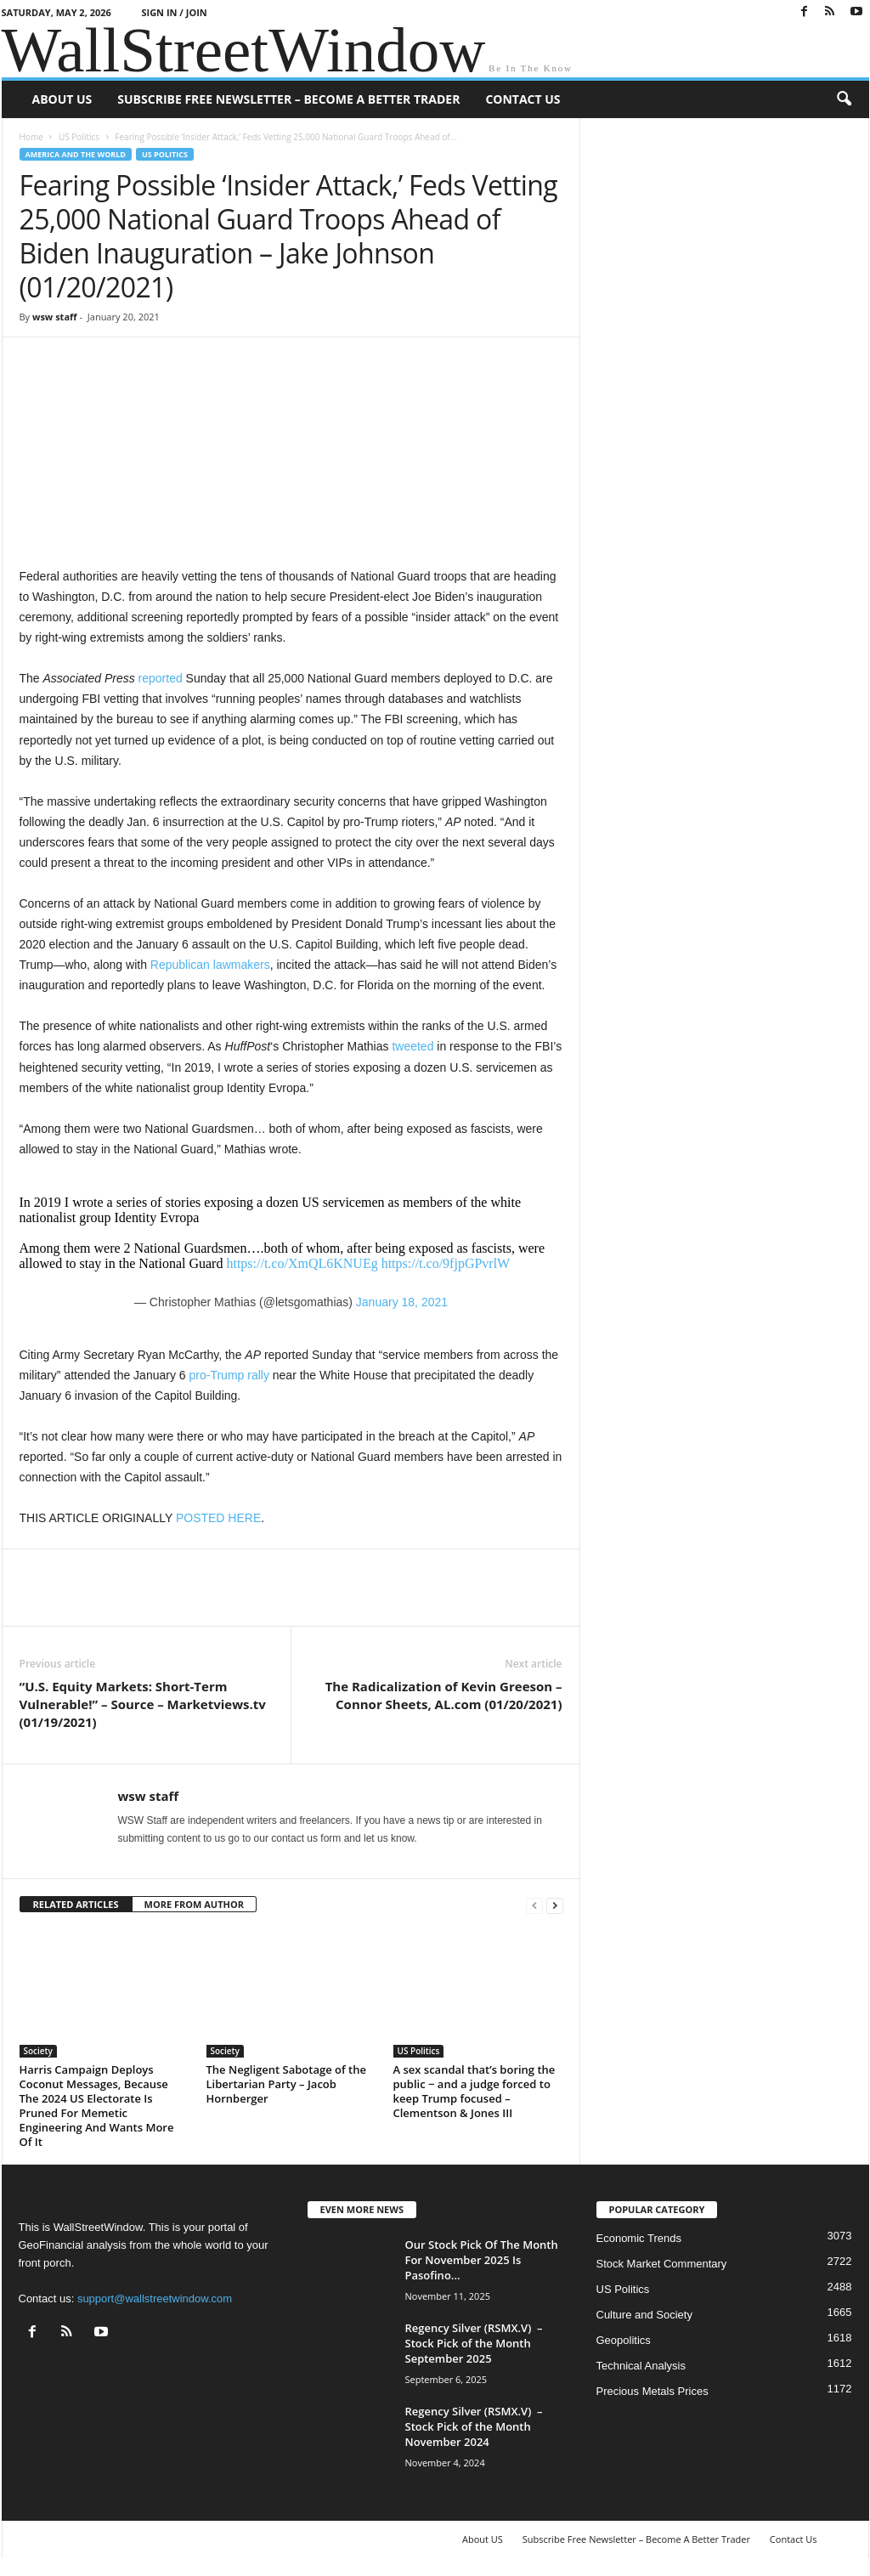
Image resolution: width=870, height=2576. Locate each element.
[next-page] (554, 1905)
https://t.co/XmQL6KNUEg (301, 1263)
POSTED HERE (218, 1518)
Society (38, 2051)
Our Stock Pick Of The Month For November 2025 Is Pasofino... (481, 2260)
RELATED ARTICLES (76, 1904)
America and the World (76, 154)
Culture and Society (644, 2314)
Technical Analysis (641, 2365)
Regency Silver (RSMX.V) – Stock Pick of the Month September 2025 (474, 2343)
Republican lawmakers (210, 964)
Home (31, 137)
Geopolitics (623, 2340)
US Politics (79, 137)
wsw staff (54, 316)
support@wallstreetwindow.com (154, 2298)
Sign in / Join (173, 12)
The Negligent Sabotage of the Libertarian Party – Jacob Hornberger (286, 2084)
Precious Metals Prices (652, 2391)
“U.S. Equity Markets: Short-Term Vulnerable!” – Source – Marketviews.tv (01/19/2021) (143, 1704)
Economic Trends (638, 2238)
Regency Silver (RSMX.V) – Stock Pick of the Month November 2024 (474, 2426)
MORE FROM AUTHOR (194, 1904)
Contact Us (522, 99)
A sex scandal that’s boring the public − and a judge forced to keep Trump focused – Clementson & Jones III (474, 2091)
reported (160, 678)
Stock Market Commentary (661, 2263)
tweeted (412, 1046)
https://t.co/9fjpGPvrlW (446, 1263)
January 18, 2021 (402, 1302)
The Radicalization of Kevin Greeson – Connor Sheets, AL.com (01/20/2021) (443, 1695)
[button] (843, 99)
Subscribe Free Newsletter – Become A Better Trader (288, 99)
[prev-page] (534, 1905)
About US (62, 99)
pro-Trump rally (229, 1375)
